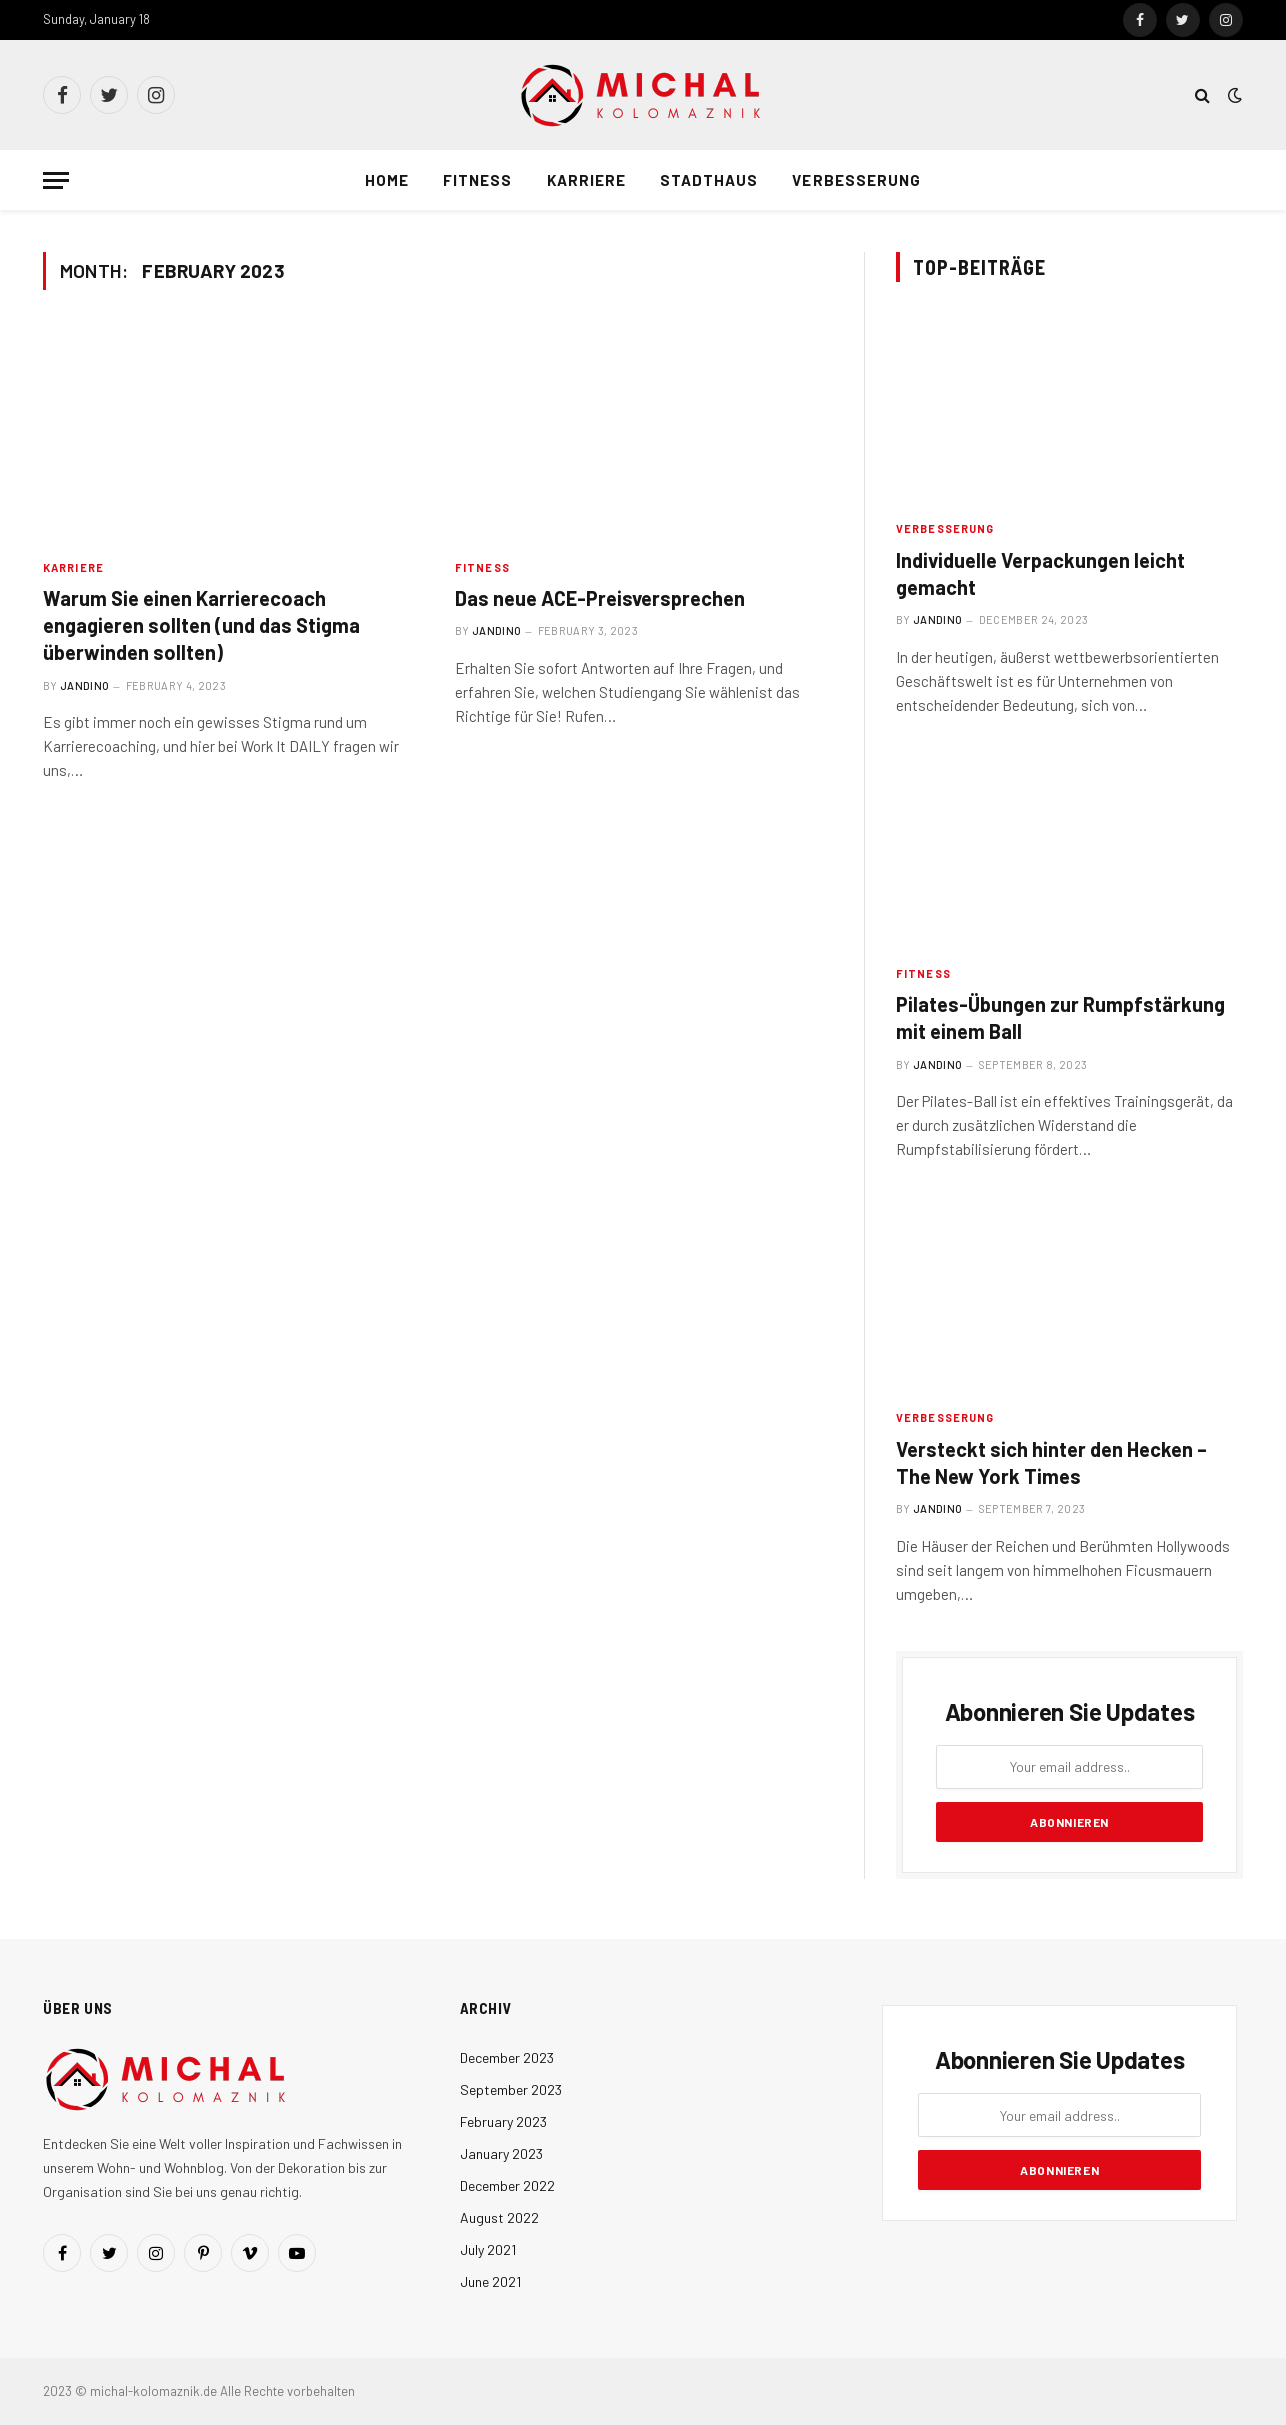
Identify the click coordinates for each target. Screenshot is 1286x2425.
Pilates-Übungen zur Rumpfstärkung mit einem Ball (1060, 1017)
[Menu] (56, 180)
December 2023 (507, 2057)
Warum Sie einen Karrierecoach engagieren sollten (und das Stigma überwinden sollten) (201, 625)
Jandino (84, 685)
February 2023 (503, 2121)
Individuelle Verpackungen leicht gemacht (1040, 573)
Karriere (586, 180)
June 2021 (490, 2281)
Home (387, 180)
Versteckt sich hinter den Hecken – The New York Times (1051, 1462)
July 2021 (488, 2249)
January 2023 (501, 2153)
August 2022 (499, 2217)
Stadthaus (709, 180)
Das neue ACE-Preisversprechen (600, 598)
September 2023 (511, 2089)
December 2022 (507, 2185)
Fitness (477, 180)
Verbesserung (856, 180)
